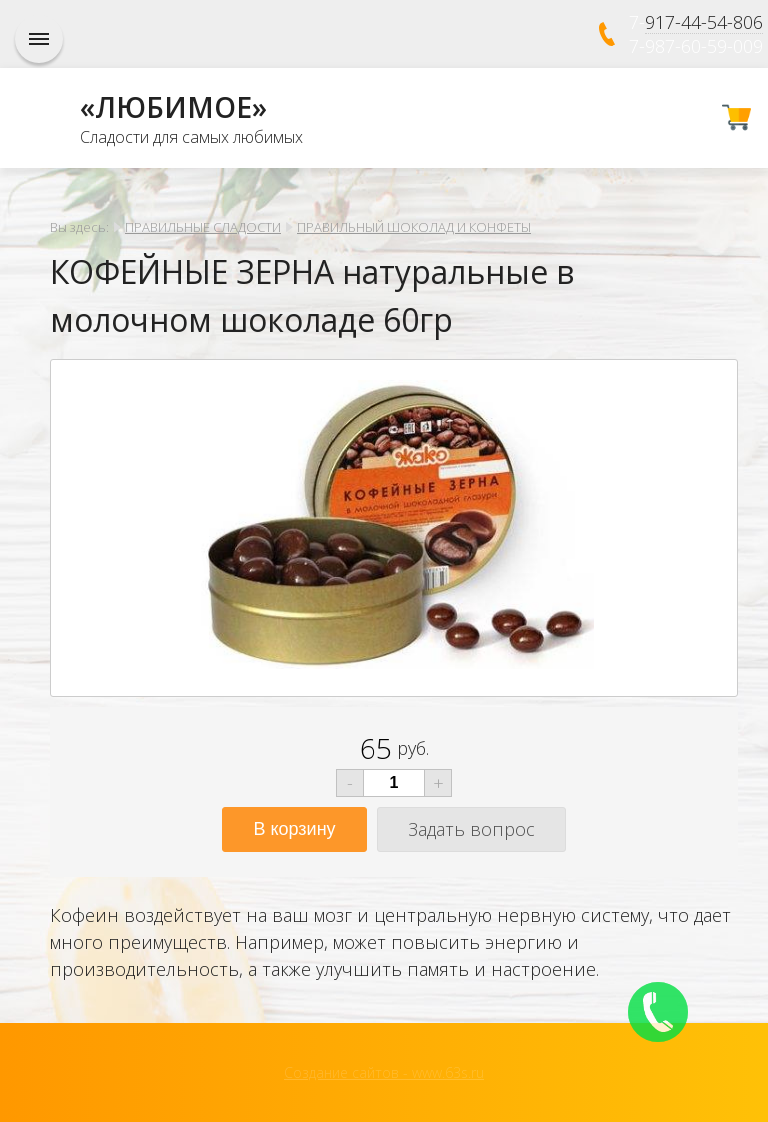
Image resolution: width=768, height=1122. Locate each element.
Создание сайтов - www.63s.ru (384, 1072)
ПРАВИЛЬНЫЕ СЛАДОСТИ (203, 227)
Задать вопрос (471, 829)
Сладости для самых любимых (191, 137)
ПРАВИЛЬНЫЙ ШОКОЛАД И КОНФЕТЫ (414, 227)
